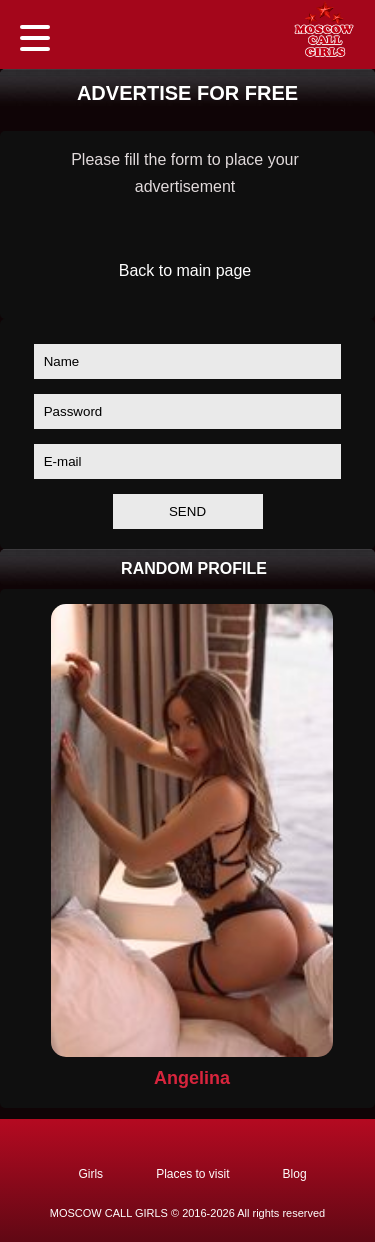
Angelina (192, 1078)
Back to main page (185, 270)
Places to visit (192, 1174)
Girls (90, 1174)
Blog (295, 1174)
